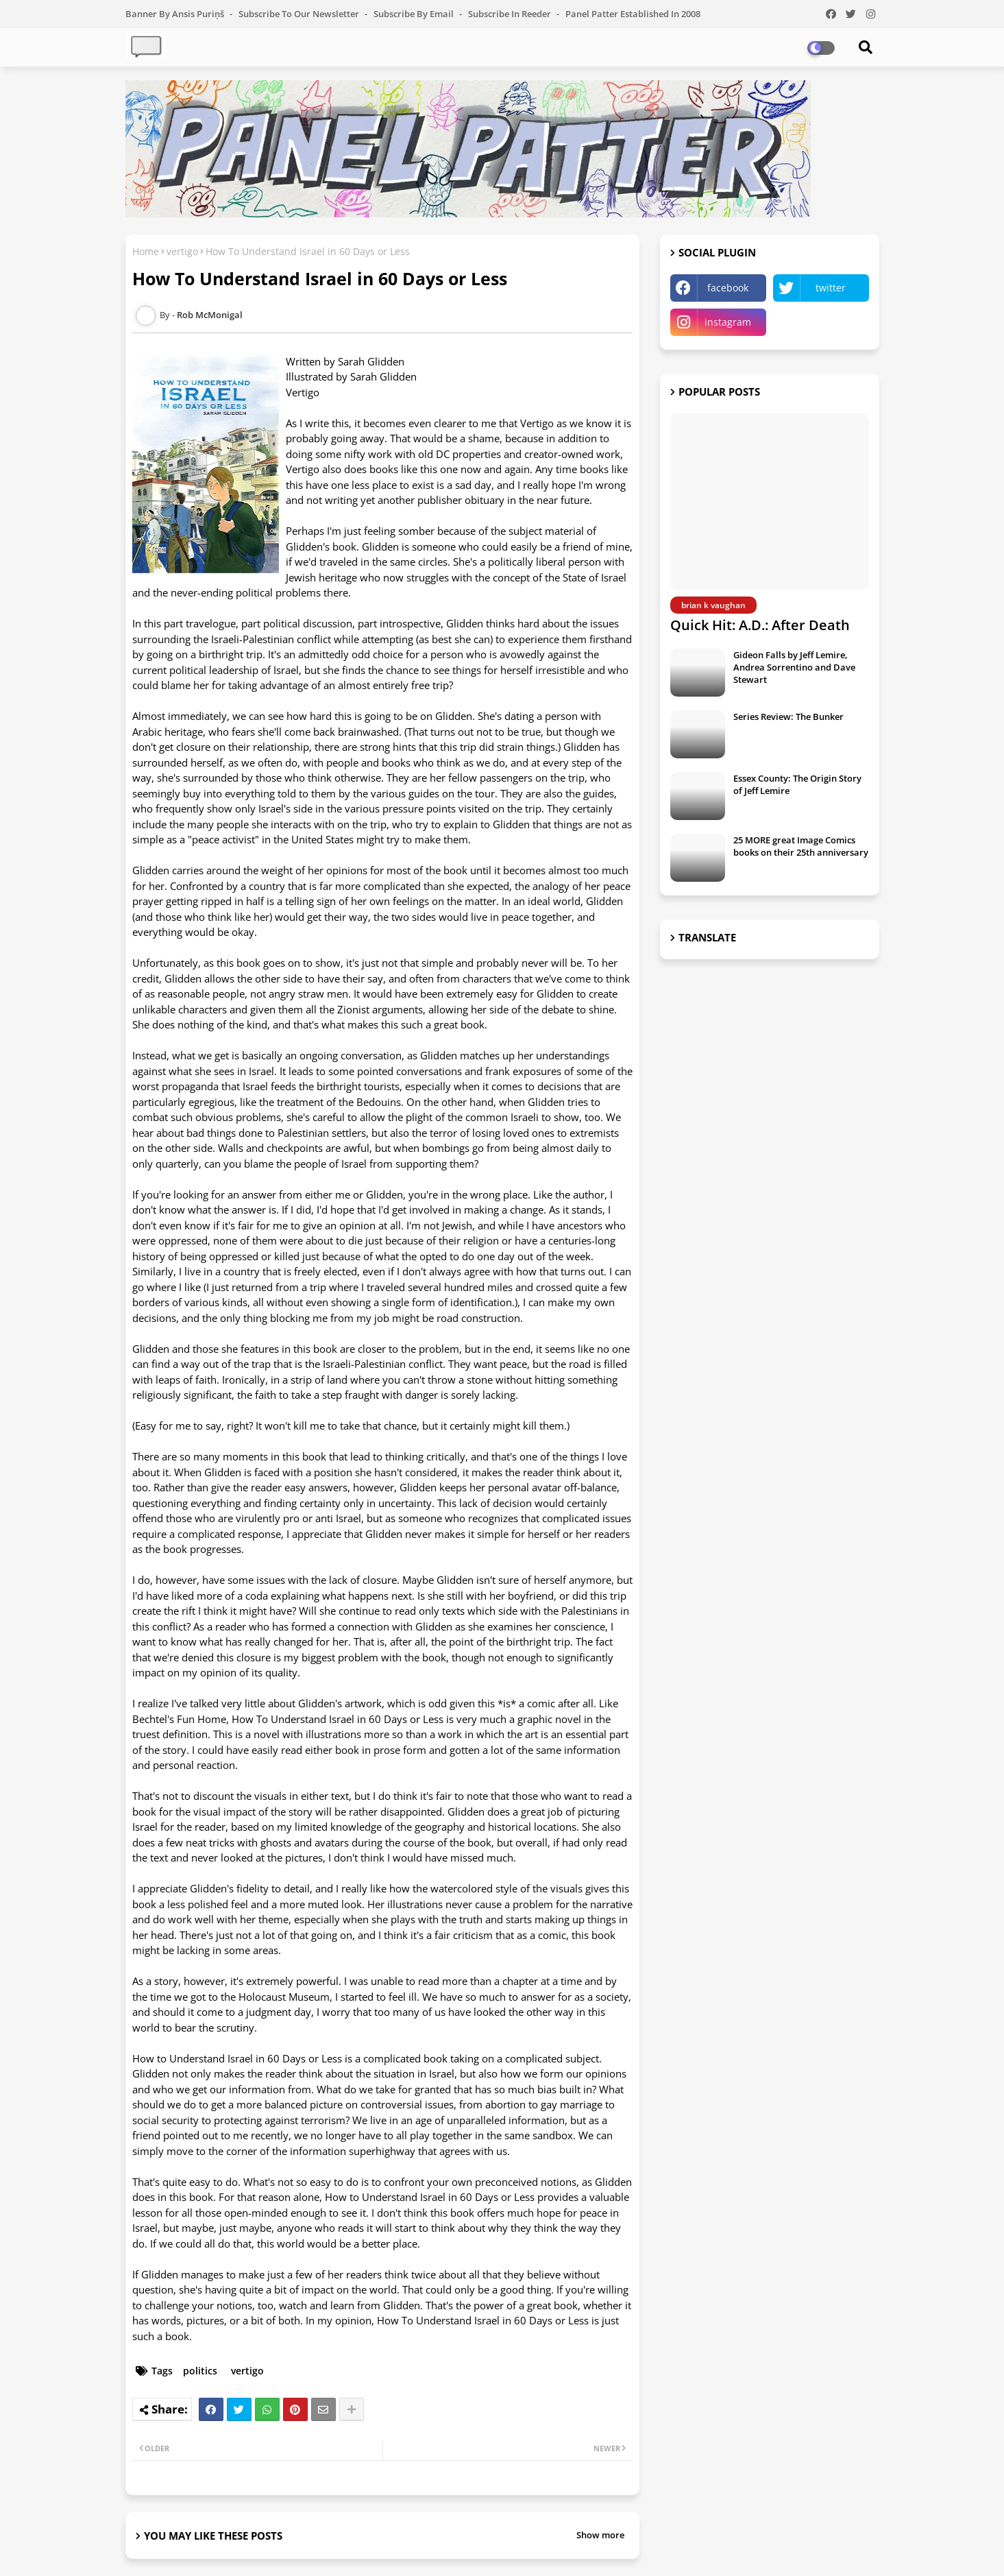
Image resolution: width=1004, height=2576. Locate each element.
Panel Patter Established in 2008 (632, 14)
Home (145, 251)
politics (200, 2370)
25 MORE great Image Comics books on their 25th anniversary (800, 846)
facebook (727, 287)
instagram (728, 321)
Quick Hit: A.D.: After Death (760, 625)
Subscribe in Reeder (510, 14)
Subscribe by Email (415, 14)
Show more (600, 2535)
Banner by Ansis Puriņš (175, 14)
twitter (831, 287)
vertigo (182, 251)
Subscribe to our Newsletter (299, 14)
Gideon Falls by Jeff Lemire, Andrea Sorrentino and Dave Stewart (794, 667)
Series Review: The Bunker (788, 716)
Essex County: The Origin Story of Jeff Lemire (797, 784)
